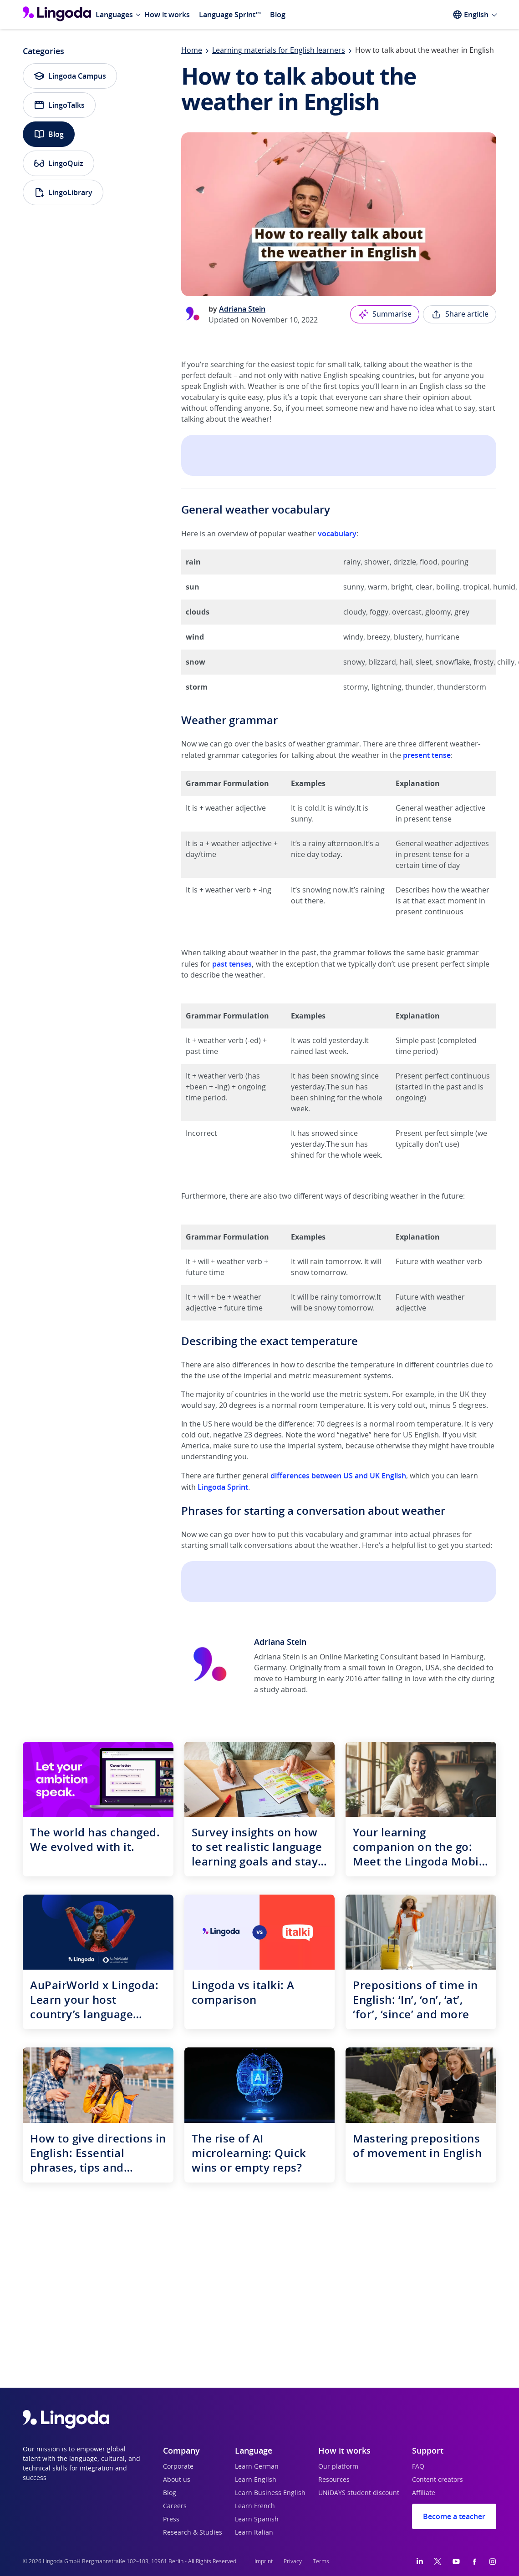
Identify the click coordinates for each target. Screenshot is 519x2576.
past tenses (232, 964)
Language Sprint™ (230, 15)
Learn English (255, 2480)
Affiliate (423, 2493)
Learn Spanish (257, 2519)
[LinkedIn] (420, 2561)
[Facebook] (474, 2561)
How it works (167, 15)
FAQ (418, 2467)
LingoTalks (59, 105)
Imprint (263, 2561)
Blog (277, 15)
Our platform (338, 2467)
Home (191, 50)
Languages (114, 15)
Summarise (385, 314)
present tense (427, 755)
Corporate (178, 2467)
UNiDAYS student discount (358, 2493)
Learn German (257, 2467)
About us (176, 2480)
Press (171, 2519)
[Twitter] (437, 2561)
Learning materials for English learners (278, 50)
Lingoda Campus (70, 76)
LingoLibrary (63, 192)
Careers (175, 2506)
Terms (321, 2561)
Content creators (437, 2480)
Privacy (293, 2561)
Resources (334, 2480)
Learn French (255, 2506)
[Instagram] (492, 2561)
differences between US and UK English (338, 1476)
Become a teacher (454, 2516)
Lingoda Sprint (223, 1487)
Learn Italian (254, 2533)
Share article (459, 314)
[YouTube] (456, 2561)
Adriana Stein (242, 309)
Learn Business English (270, 2493)
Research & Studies (192, 2533)
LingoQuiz (58, 163)
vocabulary (337, 534)
